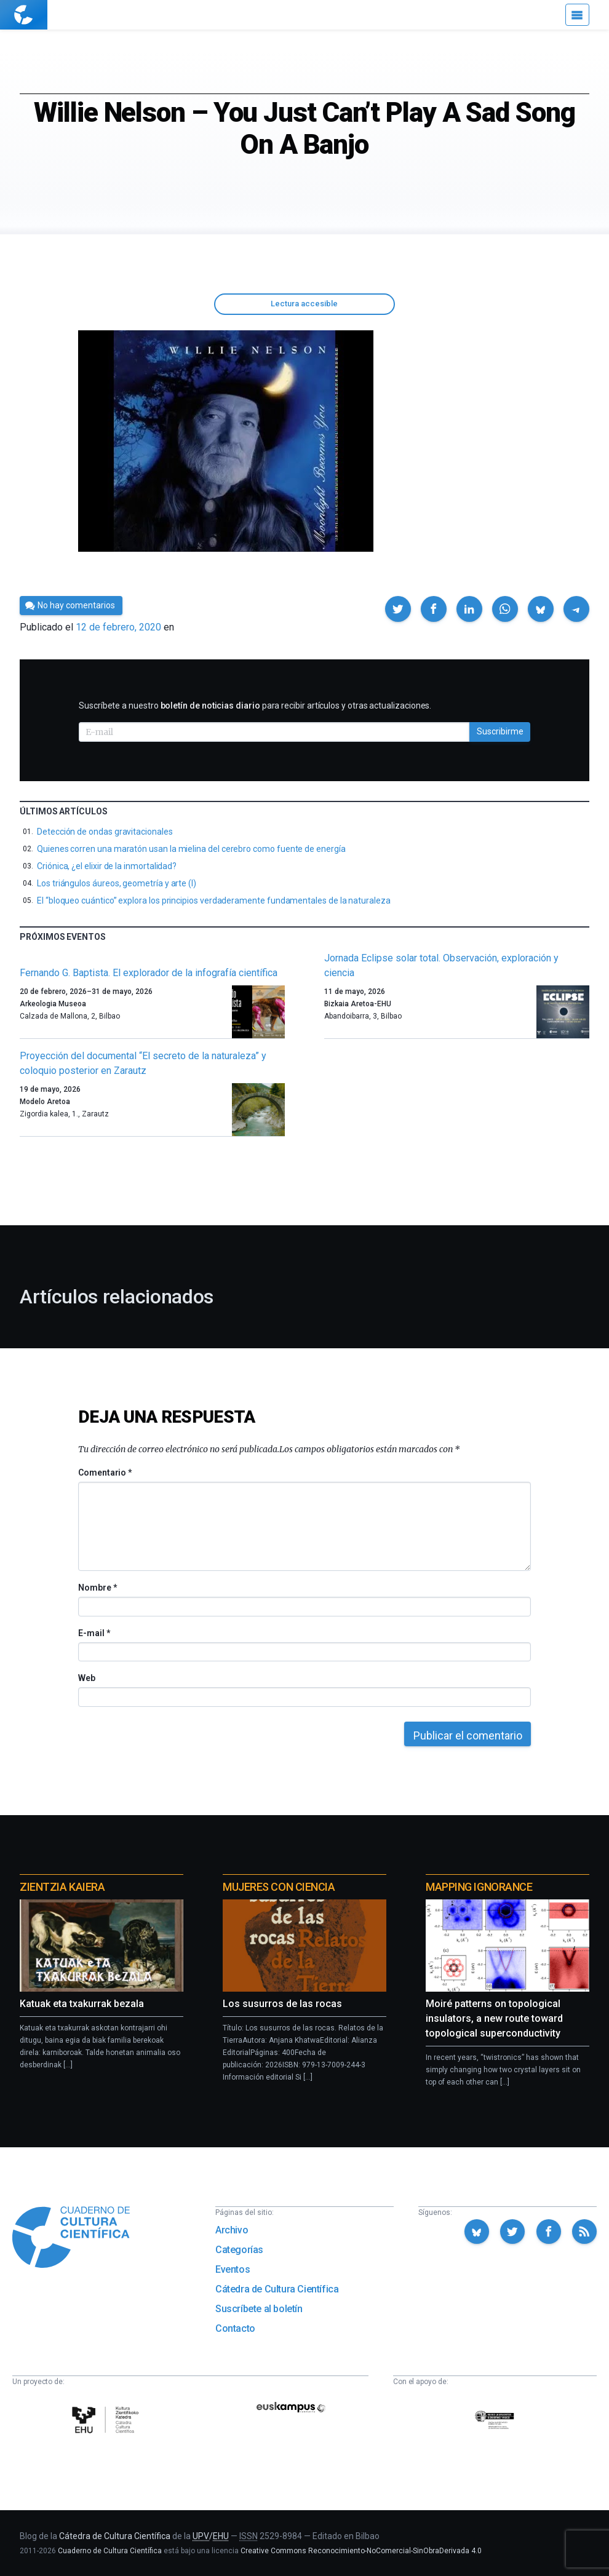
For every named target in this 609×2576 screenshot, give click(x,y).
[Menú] (577, 15)
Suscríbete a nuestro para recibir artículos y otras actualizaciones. (255, 705)
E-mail (93, 1633)
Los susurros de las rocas (282, 2004)
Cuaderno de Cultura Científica (110, 2550)
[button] (398, 609)
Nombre (97, 1587)
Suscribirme (500, 731)
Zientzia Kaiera (62, 1886)
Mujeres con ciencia (279, 1886)
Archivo (231, 2230)
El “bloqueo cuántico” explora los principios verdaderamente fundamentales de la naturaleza (214, 900)
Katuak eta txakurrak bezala (82, 2004)
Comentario (105, 1472)
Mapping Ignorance (479, 1886)
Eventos (232, 2269)
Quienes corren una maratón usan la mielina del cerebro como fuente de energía (191, 849)
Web (86, 1678)
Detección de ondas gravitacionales (105, 832)
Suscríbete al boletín (259, 2309)
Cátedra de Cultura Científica (276, 2289)
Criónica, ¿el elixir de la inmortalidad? (107, 866)
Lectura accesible (304, 303)
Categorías (239, 2250)
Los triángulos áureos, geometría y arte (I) (116, 883)
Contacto (235, 2328)
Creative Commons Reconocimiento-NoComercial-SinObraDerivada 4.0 (361, 2550)
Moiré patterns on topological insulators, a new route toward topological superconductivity (494, 2018)
